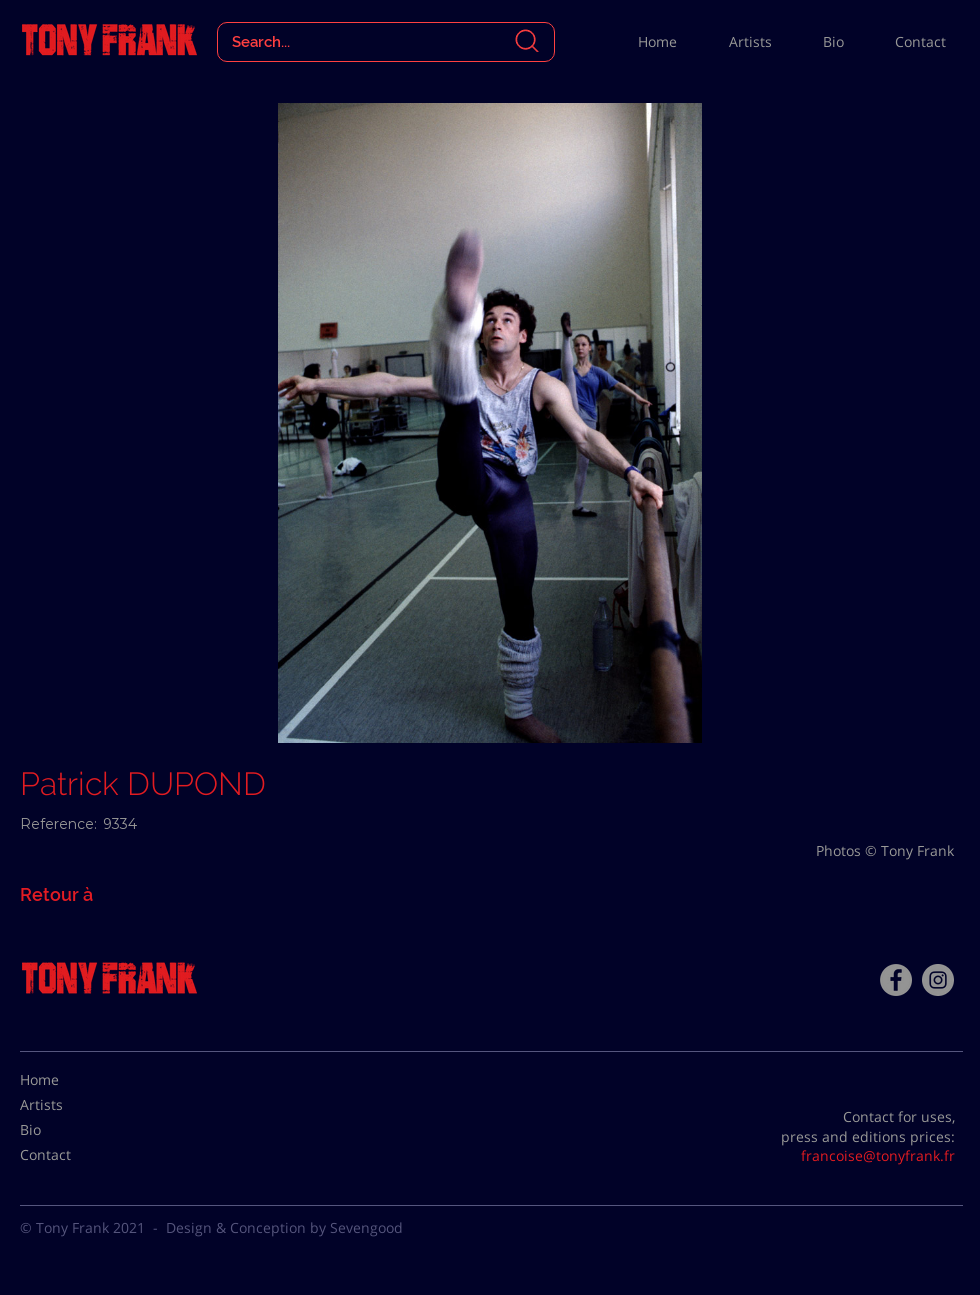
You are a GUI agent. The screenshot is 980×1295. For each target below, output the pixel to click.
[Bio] (70, 1130)
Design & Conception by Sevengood (284, 1227)
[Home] (70, 1080)
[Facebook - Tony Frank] (896, 980)
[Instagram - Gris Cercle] (938, 980)
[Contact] (70, 1155)
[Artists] (70, 1105)
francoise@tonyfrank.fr (878, 1155)
